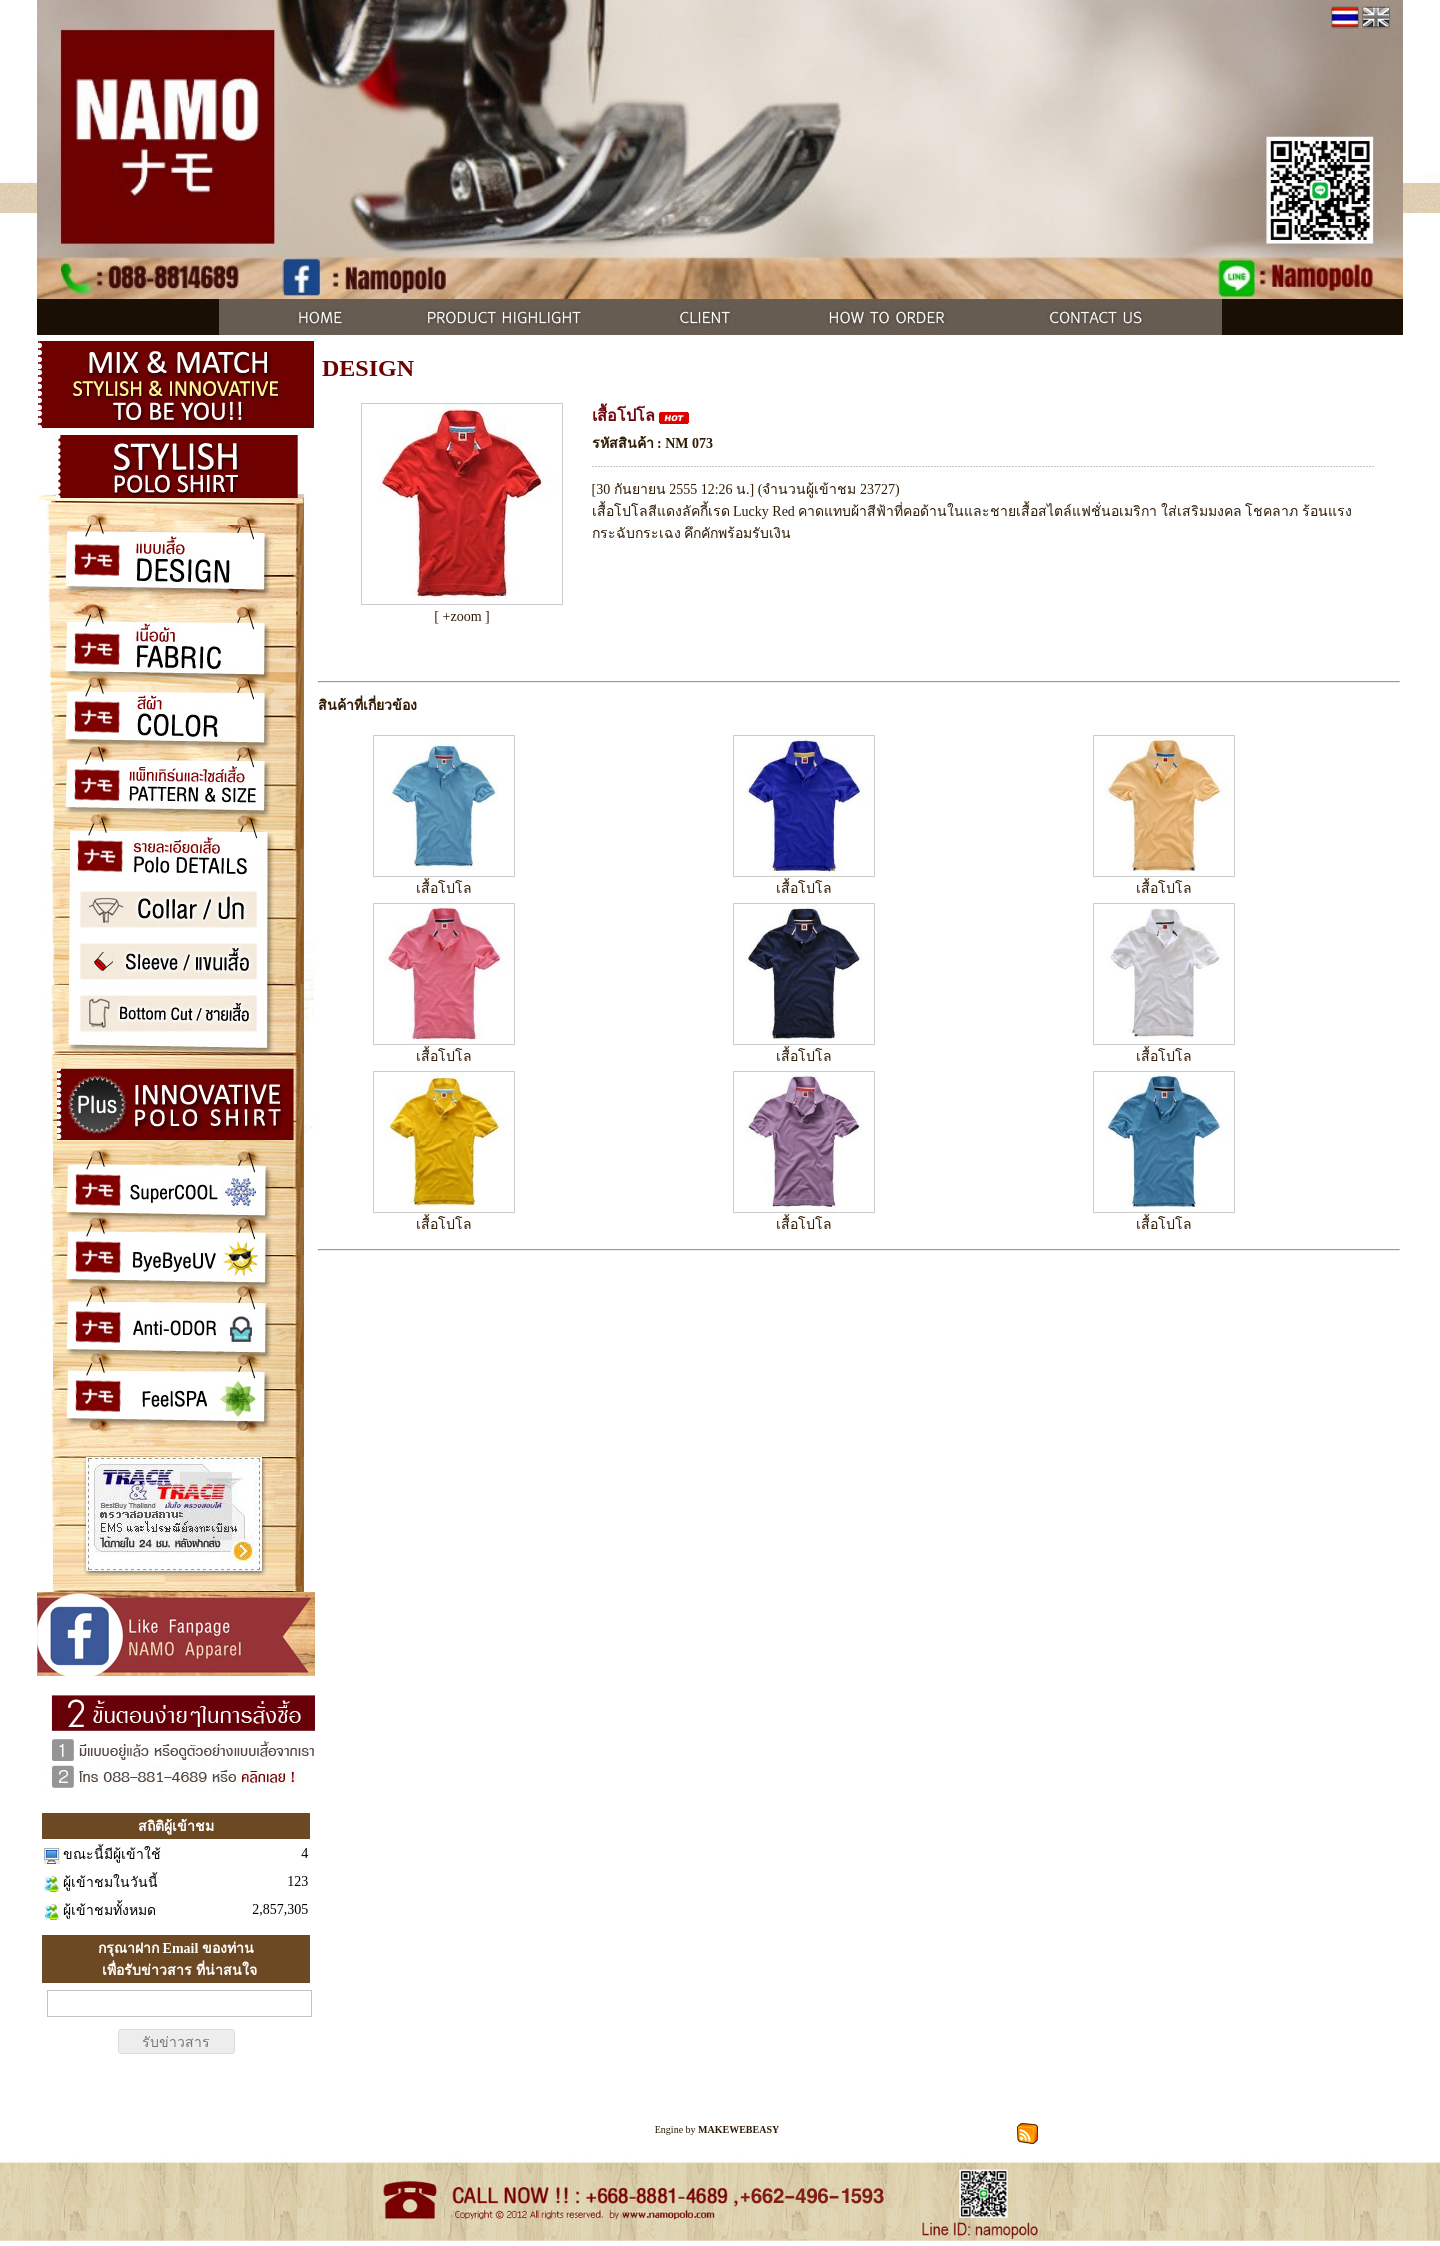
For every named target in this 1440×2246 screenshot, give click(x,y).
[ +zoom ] (461, 616)
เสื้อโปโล (444, 888)
